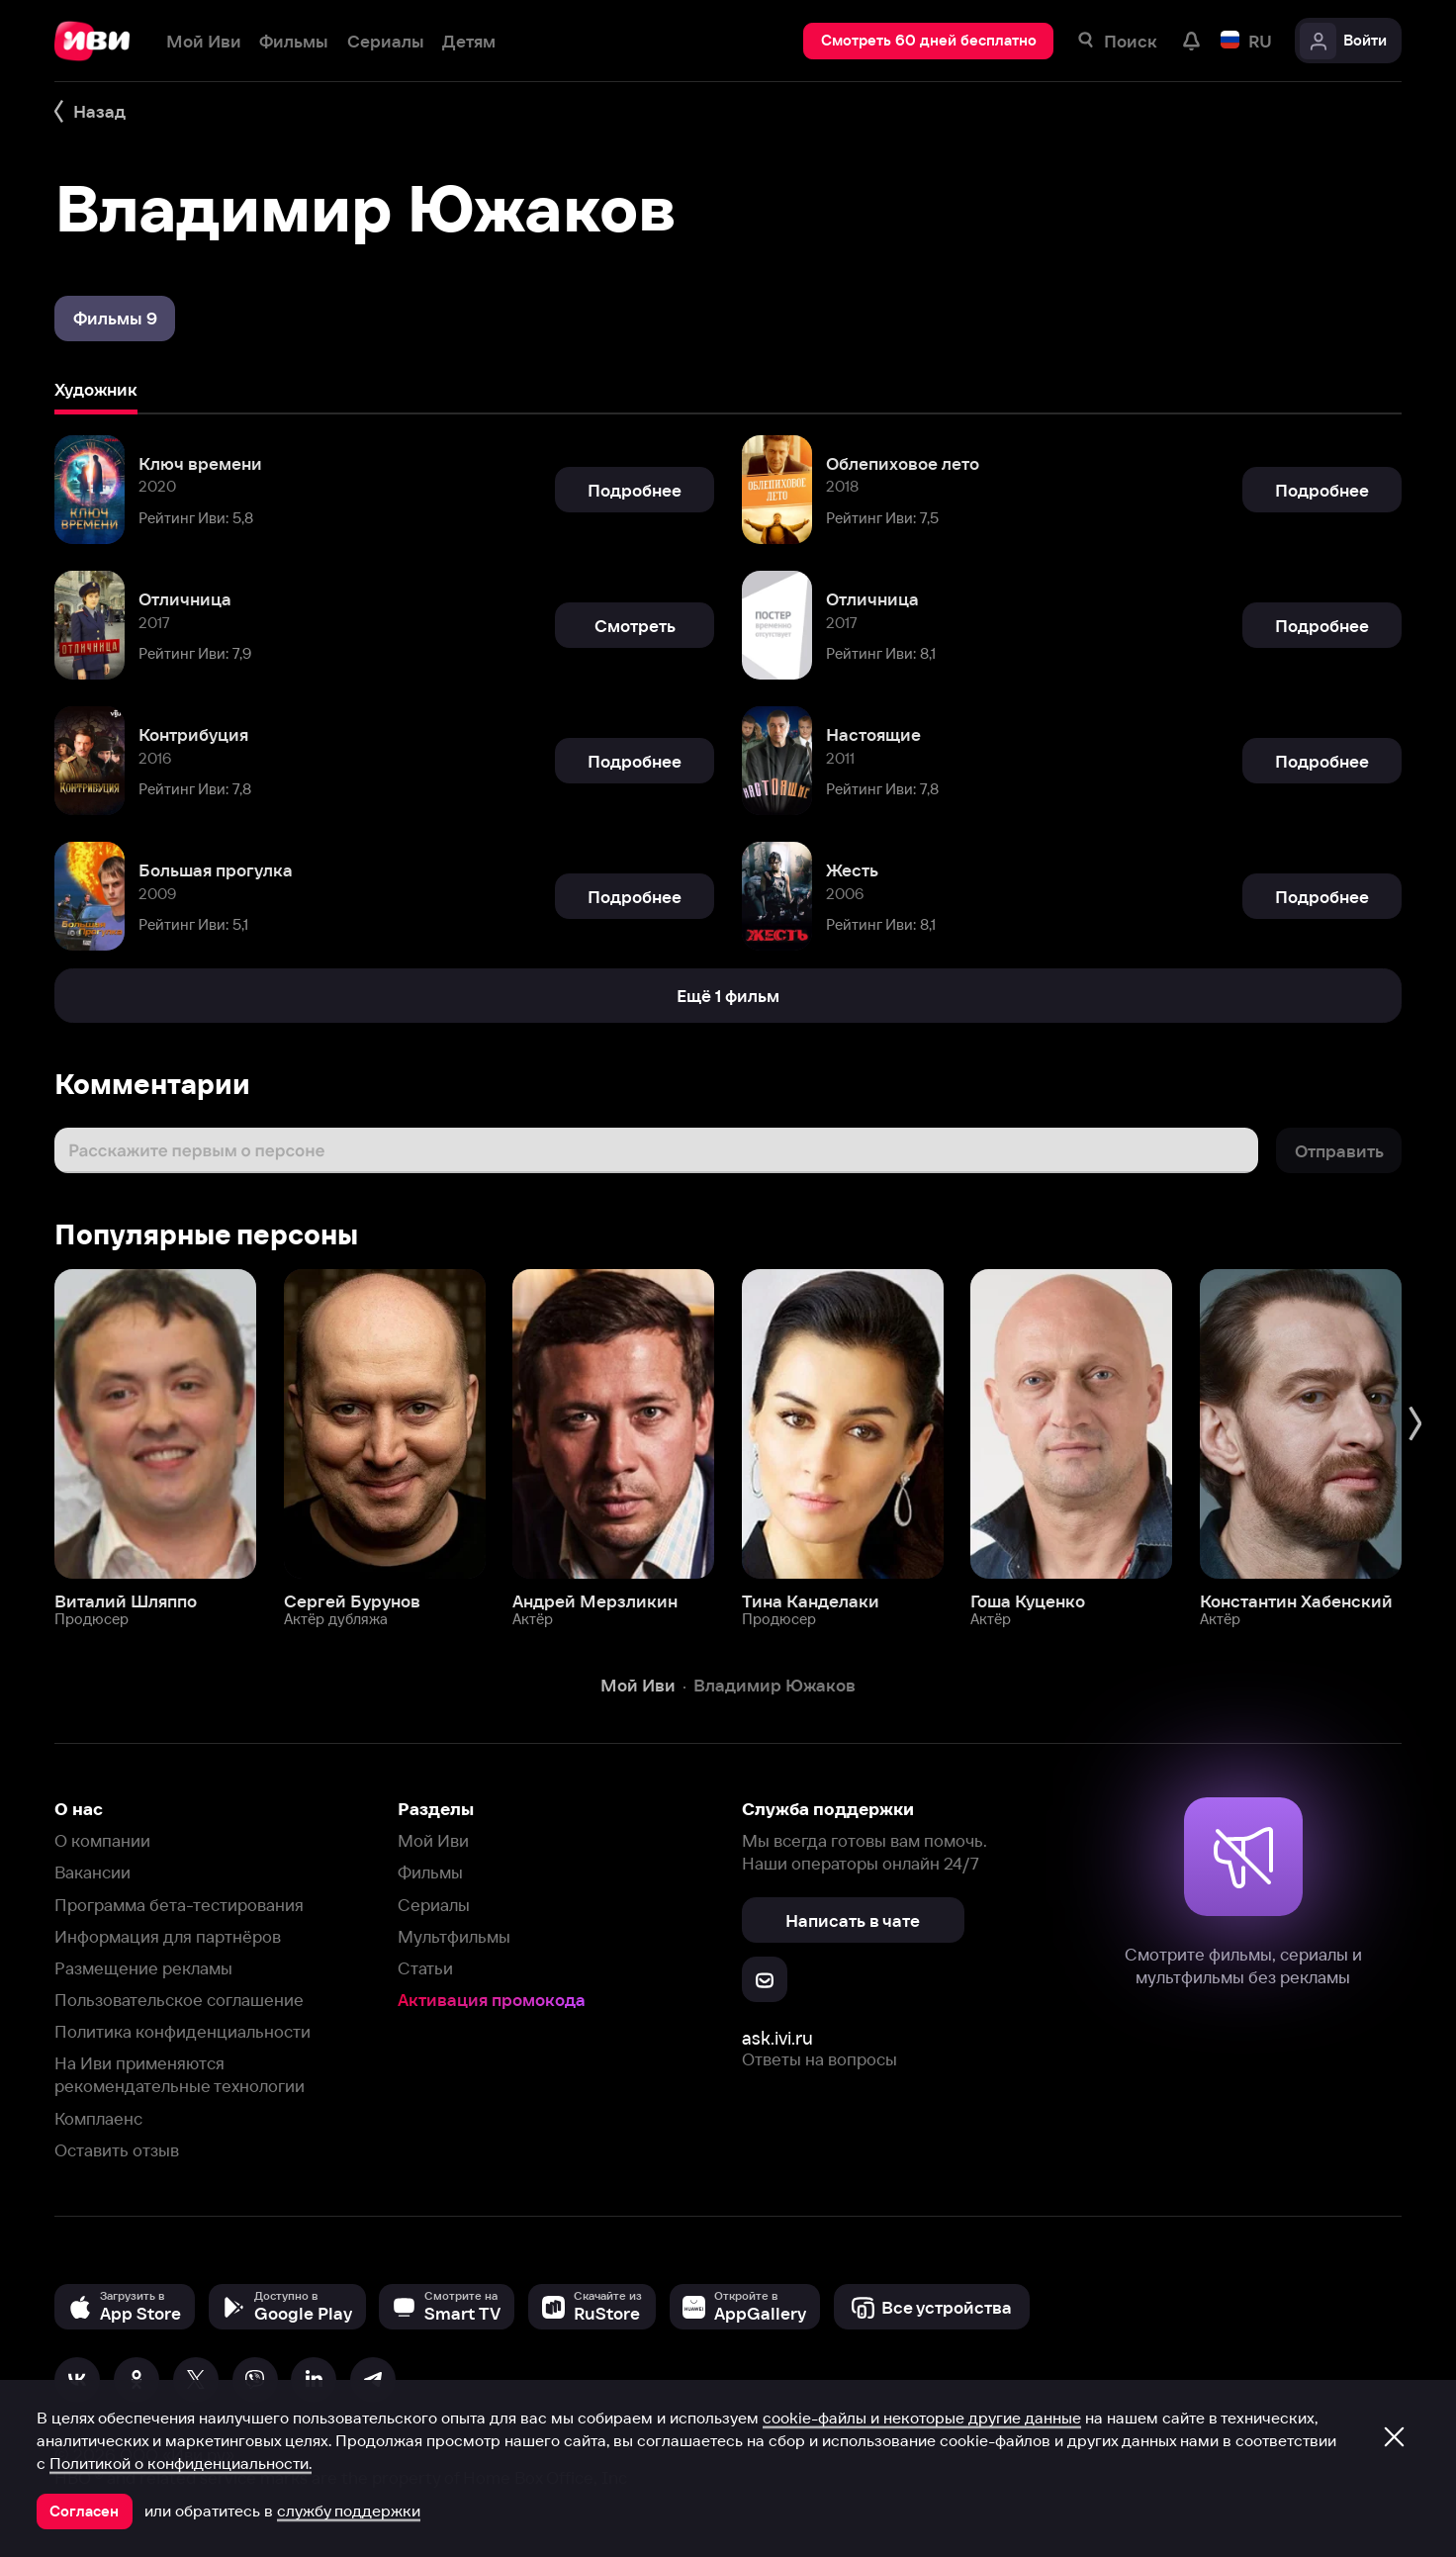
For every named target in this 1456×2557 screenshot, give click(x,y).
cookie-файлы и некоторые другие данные (922, 2417)
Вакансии (92, 1872)
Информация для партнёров (167, 1936)
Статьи (425, 1968)
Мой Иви (433, 1840)
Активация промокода (492, 1999)
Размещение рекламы (143, 1968)
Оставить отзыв (116, 2150)
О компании (102, 1840)
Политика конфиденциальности (182, 2031)
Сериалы (434, 1904)
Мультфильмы (454, 1936)
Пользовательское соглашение (179, 1999)
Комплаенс (98, 2118)
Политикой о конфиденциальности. (180, 2463)
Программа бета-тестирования (179, 1904)
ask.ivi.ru (777, 2038)
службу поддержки (348, 2510)
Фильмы (430, 1872)
